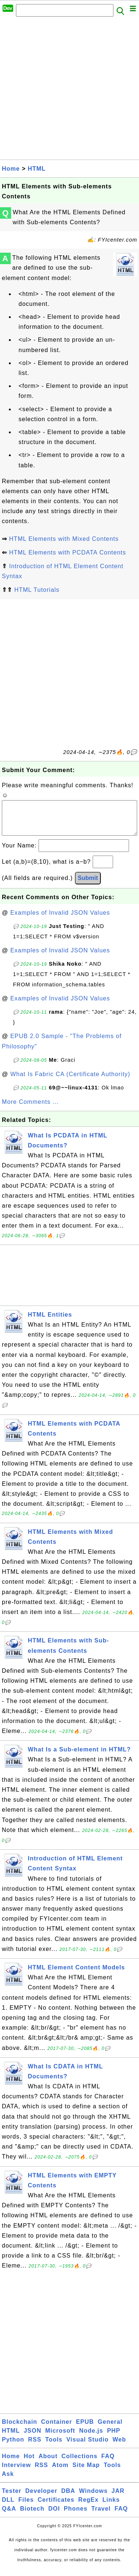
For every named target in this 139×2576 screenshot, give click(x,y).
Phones (75, 2516)
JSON (33, 2438)
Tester (11, 2498)
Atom (60, 2472)
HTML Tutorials (36, 590)
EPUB (85, 2429)
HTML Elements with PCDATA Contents (67, 552)
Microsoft (60, 2438)
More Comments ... (30, 1109)
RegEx (88, 2507)
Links (111, 2507)
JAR (118, 2498)
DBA (68, 2498)
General (110, 2429)
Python (13, 2447)
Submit (88, 885)
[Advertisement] (69, 90)
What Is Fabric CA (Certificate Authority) (70, 1081)
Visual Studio (87, 2447)
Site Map (86, 2472)
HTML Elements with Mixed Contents (64, 539)
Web (119, 2447)
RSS (35, 2447)
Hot (29, 2463)
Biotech (32, 2516)
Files (26, 2507)
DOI (54, 2516)
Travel (100, 2516)
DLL (8, 2507)
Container (56, 2429)
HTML (37, 169)
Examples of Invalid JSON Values (60, 920)
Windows (93, 2498)
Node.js (91, 2438)
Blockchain (19, 2429)
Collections (79, 2463)
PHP (113, 2438)
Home (11, 169)
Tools (53, 2447)
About (48, 2463)
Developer (41, 2498)
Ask (8, 2481)
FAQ (108, 2463)
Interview (16, 2472)
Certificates (55, 2507)
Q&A (9, 2516)
